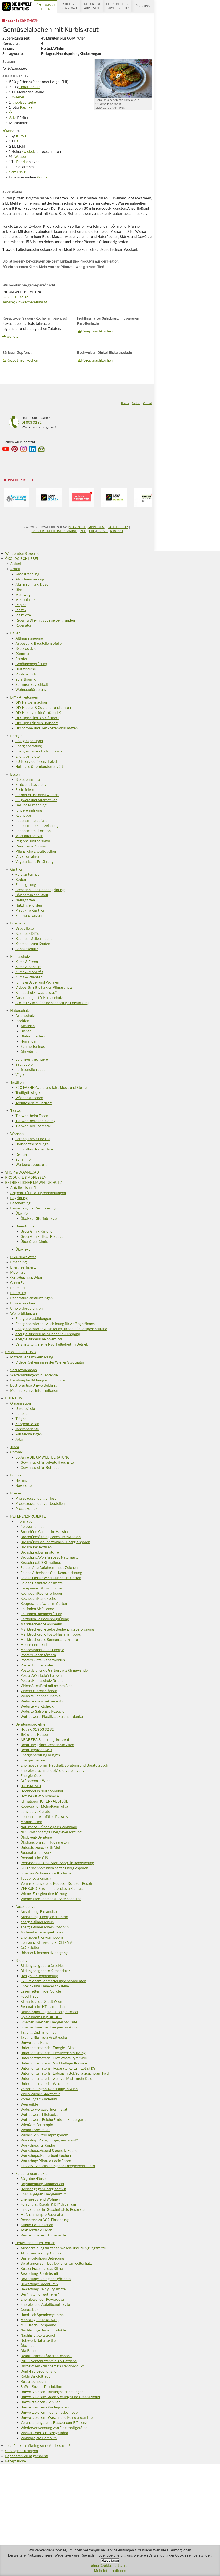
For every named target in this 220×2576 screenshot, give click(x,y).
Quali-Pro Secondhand (38, 2481)
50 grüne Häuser (34, 2288)
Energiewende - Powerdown (43, 2409)
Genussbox (29, 2419)
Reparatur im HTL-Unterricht (43, 2116)
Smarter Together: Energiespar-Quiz (49, 2137)
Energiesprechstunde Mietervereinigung (52, 1880)
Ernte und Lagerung (31, 894)
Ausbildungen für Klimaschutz (39, 1107)
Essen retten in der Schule (41, 2101)
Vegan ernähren (27, 966)
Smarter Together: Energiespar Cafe (49, 2132)
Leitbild (21, 1523)
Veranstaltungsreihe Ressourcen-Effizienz (54, 2532)
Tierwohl (17, 1220)
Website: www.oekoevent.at (43, 1811)
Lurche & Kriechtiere (31, 1169)
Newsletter (24, 1595)
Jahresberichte (27, 1539)
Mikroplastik (25, 709)
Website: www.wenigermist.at (44, 2219)
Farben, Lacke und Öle (32, 1248)
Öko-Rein (22, 1323)
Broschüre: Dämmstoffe (40, 1662)
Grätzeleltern (31, 2057)
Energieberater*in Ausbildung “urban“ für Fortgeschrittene (61, 1438)
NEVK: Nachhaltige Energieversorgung (51, 1942)
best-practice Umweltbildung (33, 1495)
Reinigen (22, 1264)
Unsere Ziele (25, 1518)
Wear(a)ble (29, 2214)
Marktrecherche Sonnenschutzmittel (50, 1749)
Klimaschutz (20, 1066)
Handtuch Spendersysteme (42, 2424)
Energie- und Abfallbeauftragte (45, 2414)
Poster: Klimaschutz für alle (42, 1790)
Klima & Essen (26, 1071)
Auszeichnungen (28, 1544)
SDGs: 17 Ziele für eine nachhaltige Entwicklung (52, 1112)
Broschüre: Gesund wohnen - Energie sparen (55, 1652)
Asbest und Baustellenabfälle (38, 753)
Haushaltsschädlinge (32, 1254)
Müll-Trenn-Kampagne (38, 2435)
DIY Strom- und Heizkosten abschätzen (46, 838)
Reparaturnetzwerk (36, 1962)
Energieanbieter (28, 866)
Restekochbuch (33, 2491)
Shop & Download (68, 6)
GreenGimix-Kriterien (37, 1341)
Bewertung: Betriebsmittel (41, 2383)
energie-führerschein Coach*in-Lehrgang (47, 1444)
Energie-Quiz (31, 1885)
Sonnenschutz (26, 1059)
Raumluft (17, 1397)
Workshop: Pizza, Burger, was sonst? (49, 2250)
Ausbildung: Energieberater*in (44, 2026)
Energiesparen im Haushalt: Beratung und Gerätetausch (64, 1875)
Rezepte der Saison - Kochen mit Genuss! (34, 373)
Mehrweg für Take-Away (40, 2430)
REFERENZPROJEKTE (28, 1626)
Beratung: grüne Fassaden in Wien (47, 1854)
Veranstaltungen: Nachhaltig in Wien (49, 2198)
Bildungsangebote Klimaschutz (45, 2080)
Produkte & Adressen (91, 6)
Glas (18, 699)
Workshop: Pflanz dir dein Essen (46, 2270)
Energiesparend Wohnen (40, 2309)
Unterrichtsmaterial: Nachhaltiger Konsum (54, 2173)
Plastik (20, 720)
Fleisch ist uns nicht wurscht (37, 904)
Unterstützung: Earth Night (41, 1957)
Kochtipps (23, 925)
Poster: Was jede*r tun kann (42, 1785)
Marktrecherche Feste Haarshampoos (51, 1744)
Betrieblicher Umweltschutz (117, 6)
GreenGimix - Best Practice (42, 1346)
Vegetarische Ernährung (34, 971)
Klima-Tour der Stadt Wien (41, 2111)
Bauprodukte (25, 758)
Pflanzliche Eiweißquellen (35, 961)
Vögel (20, 1184)
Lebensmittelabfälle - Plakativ (44, 1926)
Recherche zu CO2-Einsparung (45, 2329)
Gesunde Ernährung (31, 915)
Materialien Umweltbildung (31, 1467)
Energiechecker (33, 1870)
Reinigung (18, 1403)
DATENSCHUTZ (118, 636)
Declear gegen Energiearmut (43, 2299)
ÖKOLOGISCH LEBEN (22, 668)
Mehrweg (23, 704)
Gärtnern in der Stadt (31, 1005)
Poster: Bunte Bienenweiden (43, 1770)
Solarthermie (25, 789)
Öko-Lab (28, 2455)
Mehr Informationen (110, 2571)
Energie (16, 845)
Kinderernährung (28, 920)
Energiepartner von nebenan (43, 2047)
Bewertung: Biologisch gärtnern (46, 2388)
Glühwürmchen (33, 1146)
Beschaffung (20, 1313)
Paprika (26, 107)
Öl (11, 113)
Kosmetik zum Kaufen (32, 1053)
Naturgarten (25, 1010)
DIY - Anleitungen (24, 807)
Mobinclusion (31, 1931)
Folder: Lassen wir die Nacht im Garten (51, 1688)
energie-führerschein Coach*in (45, 2037)
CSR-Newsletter (23, 1367)
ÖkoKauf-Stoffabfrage (39, 1328)
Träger (20, 1528)
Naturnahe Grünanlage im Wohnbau (49, 1937)
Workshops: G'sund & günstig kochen (50, 2260)
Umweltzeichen (22, 1413)
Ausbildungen (26, 2016)
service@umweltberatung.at (24, 302)
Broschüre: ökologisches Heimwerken (51, 1646)
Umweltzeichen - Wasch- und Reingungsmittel (57, 2527)
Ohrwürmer (30, 1161)
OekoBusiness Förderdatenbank (46, 2465)
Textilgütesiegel (28, 1202)
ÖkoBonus (29, 2460)
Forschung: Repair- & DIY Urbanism (48, 2314)
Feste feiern (24, 899)
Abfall (15, 679)
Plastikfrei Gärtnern (30, 1020)
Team (14, 1557)
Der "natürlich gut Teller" (40, 2404)
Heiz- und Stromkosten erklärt (39, 876)
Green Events (20, 1392)
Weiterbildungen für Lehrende (34, 1485)
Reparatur (23, 735)
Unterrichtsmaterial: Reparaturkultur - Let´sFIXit (58, 2178)
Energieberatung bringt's (40, 1865)
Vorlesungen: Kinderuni (39, 2209)
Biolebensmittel (28, 889)
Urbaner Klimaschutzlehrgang (44, 2062)
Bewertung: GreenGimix (39, 2394)
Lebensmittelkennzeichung (37, 935)
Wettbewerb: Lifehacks (39, 2224)
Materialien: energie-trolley (42, 2042)
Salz (12, 118)
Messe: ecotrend (34, 1754)
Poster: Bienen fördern (38, 1765)
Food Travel (30, 2106)
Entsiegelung (25, 994)
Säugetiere (24, 1174)
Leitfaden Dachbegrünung (41, 1723)
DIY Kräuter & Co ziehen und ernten (43, 817)
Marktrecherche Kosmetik (41, 1734)
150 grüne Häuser (34, 1844)
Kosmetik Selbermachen (34, 1048)
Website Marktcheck (37, 1816)
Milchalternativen (29, 946)
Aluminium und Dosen (32, 694)
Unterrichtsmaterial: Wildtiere (44, 2193)
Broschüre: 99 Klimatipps (41, 1672)
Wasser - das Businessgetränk (44, 2542)
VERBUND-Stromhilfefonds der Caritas (52, 1998)
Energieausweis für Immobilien (39, 861)
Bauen (15, 743)
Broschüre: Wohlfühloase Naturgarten (50, 1667)
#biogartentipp (27, 984)
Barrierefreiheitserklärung (54, 640)
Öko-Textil (23, 1359)
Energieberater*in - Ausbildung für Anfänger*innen (55, 1433)
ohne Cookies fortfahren (110, 2566)
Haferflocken (29, 87)
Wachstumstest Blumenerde (43, 2345)
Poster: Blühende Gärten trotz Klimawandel (55, 1780)
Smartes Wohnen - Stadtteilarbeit (47, 1983)
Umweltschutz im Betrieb (35, 2352)
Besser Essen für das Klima (42, 2378)
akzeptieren (110, 2560)
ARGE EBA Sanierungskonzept (45, 1849)
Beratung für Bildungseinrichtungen (38, 1490)
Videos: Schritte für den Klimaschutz (43, 1097)
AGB (83, 640)
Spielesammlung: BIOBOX (41, 2127)
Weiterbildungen (23, 1423)
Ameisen (28, 1136)
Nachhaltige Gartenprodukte (43, 2440)
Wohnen (17, 1243)
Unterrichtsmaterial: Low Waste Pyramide (54, 2168)
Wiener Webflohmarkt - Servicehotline (51, 2008)
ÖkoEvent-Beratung (36, 1947)
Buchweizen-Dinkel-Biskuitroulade (104, 462)
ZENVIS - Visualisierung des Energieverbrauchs (58, 2275)
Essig (21, 172)
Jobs (92, 640)
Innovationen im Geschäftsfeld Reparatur (53, 2319)
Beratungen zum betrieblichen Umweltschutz (56, 2373)
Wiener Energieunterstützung (44, 2003)
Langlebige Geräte (35, 1921)
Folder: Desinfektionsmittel (42, 1693)
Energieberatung (28, 856)
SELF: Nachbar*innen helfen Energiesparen (54, 1978)
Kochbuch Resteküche (38, 1708)
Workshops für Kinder (38, 2255)
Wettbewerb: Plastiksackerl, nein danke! (52, 1826)
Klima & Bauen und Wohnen (37, 1092)
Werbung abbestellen (32, 1274)
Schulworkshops (23, 1480)
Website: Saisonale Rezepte (42, 1821)
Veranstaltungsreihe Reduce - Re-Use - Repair (56, 1993)
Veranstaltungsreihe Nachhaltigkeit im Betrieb (51, 1454)
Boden (20, 989)
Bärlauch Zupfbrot (16, 462)
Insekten (22, 1130)
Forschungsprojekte (31, 2283)
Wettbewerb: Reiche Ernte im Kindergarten (54, 2229)
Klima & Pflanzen (28, 1087)
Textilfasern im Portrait (33, 1213)
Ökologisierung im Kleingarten (45, 1952)
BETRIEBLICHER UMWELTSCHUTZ (33, 1292)
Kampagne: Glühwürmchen (42, 1698)
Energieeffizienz (23, 1377)
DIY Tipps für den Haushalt (36, 833)
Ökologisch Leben (45, 6)
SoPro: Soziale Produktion (41, 2496)
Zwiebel (17, 97)
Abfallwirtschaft (23, 1297)
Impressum (96, 636)
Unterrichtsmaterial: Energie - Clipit (48, 2157)
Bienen (26, 1141)
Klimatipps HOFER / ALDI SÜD (45, 1911)
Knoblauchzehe (23, 102)
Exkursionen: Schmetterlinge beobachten (53, 2091)
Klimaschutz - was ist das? (36, 1102)
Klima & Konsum (28, 1076)
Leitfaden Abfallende (37, 1718)
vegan (96, 54)
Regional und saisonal (32, 951)
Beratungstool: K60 (36, 1860)
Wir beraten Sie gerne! (22, 663)
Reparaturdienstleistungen (31, 1408)
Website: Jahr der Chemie (41, 1806)
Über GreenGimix (34, 1351)
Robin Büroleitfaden (36, 2486)
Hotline (21, 1590)
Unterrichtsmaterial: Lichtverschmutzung (53, 2163)
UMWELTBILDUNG (20, 1462)
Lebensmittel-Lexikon (33, 940)
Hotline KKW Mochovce (40, 1906)
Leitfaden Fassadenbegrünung (45, 1729)
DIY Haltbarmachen (31, 812)
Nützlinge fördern (29, 1015)
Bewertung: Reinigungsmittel (43, 2399)
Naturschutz (20, 1120)
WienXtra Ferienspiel (37, 2234)
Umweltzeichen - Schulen (40, 2512)
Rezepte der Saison (22, 20)
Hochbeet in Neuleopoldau (42, 1901)
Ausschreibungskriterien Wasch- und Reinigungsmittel (64, 2358)
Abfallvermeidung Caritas (41, 2363)
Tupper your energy (36, 1988)
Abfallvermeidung (29, 689)
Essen (15, 884)
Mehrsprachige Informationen (34, 1500)
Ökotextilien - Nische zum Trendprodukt (52, 2476)
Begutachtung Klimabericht (42, 2293)
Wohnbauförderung (31, 799)
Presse (102, 640)
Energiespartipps (29, 851)
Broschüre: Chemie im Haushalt (45, 1641)
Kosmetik (17, 1033)
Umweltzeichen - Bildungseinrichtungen (52, 2501)
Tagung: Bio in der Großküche (44, 2147)
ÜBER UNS (13, 1508)
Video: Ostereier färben (39, 1800)
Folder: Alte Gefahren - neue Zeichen (49, 1677)
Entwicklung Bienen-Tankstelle (45, 2096)
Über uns (143, 6)
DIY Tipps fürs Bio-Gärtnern (37, 827)
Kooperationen (27, 1533)
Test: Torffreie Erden (36, 2340)
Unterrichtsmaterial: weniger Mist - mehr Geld (56, 2188)
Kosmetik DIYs (27, 1043)
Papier (20, 714)
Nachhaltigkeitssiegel (38, 2445)
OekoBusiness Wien (26, 1387)
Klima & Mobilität (29, 1082)
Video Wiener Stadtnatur (40, 2204)
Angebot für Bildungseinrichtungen (38, 1302)
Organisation (20, 1513)
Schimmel (23, 1269)
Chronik (16, 1562)
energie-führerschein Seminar (38, 1449)
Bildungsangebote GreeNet (42, 2075)
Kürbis (7, 131)
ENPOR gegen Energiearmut (43, 2304)
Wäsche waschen (29, 1207)
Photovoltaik (25, 784)
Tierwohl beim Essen (31, 1225)
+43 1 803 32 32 (15, 297)
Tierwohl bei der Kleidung (35, 1231)
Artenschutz (25, 1125)
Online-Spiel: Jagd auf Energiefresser (49, 2121)
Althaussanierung (29, 748)
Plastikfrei (23, 725)
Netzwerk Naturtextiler (39, 2450)
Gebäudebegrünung (31, 774)
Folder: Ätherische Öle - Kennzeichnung (51, 1682)
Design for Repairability (39, 2085)
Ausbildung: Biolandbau (39, 2021)
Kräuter (43, 177)
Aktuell (16, 673)
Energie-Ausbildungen (33, 1428)
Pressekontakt (27, 1618)
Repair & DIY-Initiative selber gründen (45, 730)
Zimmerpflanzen (28, 1025)
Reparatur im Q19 (34, 1967)
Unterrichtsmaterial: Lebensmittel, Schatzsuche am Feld (65, 2183)
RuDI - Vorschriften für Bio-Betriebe (49, 2471)
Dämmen (22, 763)
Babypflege (24, 1038)
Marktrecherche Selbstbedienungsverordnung (57, 1739)
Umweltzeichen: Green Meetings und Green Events (60, 2507)
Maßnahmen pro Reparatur (42, 2324)
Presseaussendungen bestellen (40, 1613)
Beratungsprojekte (30, 1834)
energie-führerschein (37, 2032)
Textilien (17, 1192)
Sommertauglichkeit (31, 794)
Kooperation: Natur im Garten (44, 1713)
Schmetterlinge (33, 1156)
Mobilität (17, 1382)
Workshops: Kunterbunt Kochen (46, 2265)
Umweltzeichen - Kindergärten (45, 2517)
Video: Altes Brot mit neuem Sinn (46, 1795)
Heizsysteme (25, 779)
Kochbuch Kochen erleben (41, 1703)
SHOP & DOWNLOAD (22, 1282)
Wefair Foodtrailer (35, 2240)
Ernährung (18, 1372)
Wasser (20, 157)
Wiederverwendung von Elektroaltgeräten (54, 2537)
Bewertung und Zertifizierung (33, 1318)
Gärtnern (17, 979)
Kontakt (116, 640)
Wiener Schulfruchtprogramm (44, 2245)
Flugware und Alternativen (36, 910)
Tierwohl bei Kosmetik (33, 1236)
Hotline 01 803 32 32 (37, 1839)
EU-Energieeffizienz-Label (36, 871)
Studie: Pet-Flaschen (37, 2335)
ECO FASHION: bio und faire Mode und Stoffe (51, 1197)
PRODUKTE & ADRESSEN (25, 1287)
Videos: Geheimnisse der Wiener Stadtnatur (49, 1472)
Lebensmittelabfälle (31, 930)
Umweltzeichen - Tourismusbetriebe (49, 2522)
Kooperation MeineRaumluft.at (45, 1916)
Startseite (77, 636)
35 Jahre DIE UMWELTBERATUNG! (43, 1567)
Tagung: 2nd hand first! (38, 2142)
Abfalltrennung (27, 684)
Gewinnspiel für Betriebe (40, 1577)
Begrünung (19, 1308)
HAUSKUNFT (31, 1895)
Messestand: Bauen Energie (42, 1759)
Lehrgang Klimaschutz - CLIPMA (46, 2052)
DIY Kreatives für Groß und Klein (40, 822)
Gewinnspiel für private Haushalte (47, 1572)
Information (24, 1631)
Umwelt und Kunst (35, 2152)
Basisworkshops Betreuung (42, 2368)
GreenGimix (24, 1336)
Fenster (21, 768)
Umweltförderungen (26, 1418)
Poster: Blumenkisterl (37, 1775)
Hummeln (28, 1151)
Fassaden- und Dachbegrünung (40, 999)
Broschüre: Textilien (36, 1657)
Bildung (21, 2070)
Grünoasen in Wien (35, 1890)
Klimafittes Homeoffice (34, 1259)
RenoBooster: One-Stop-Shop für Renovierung (57, 1973)
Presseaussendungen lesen (36, 1608)
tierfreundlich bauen (31, 1179)
